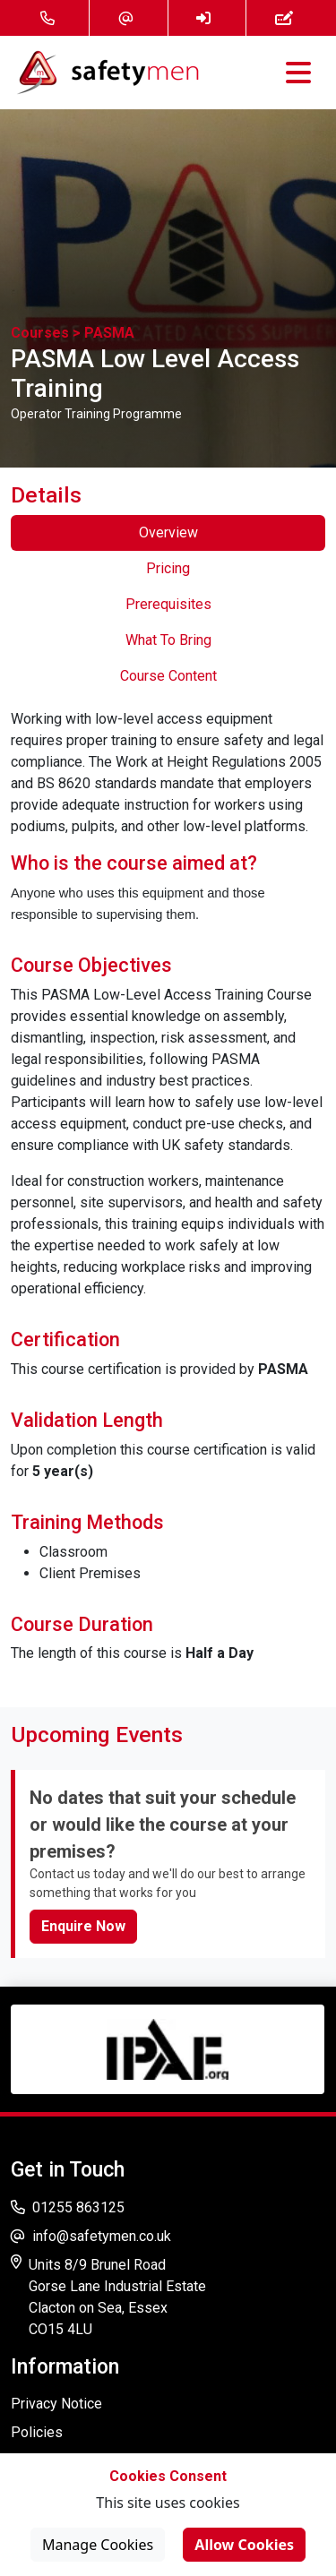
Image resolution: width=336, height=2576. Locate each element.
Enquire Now (83, 1926)
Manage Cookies (97, 2545)
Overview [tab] (168, 532)
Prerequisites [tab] (168, 604)
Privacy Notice (56, 2403)
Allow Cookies (244, 2545)
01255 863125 (68, 2207)
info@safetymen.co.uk (91, 2236)
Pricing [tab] (168, 568)
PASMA (109, 332)
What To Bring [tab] (168, 639)
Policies (37, 2432)
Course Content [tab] (168, 675)
